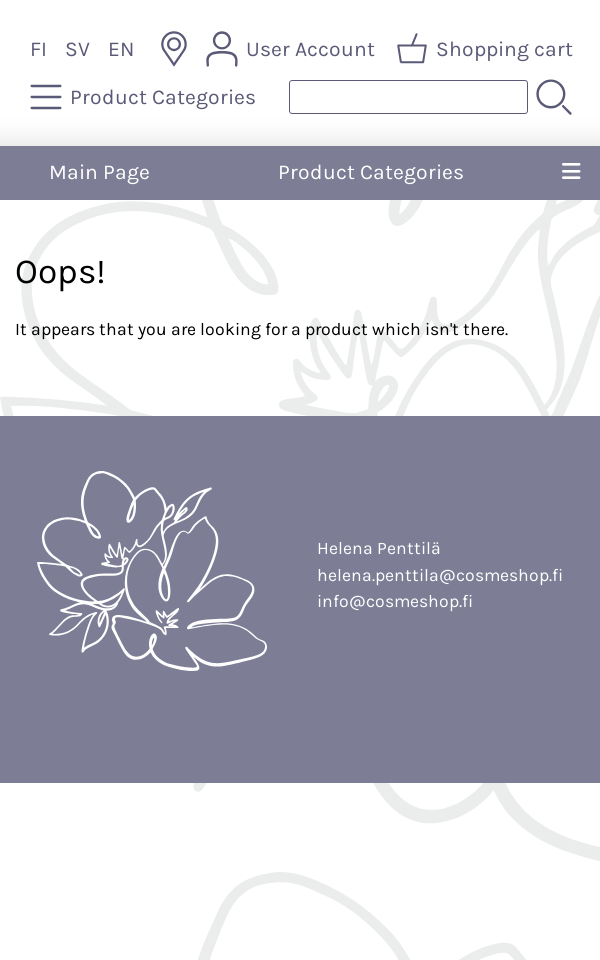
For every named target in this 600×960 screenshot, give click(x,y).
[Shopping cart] (486, 49)
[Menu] (571, 173)
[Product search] (408, 97)
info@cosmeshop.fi (395, 601)
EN (121, 49)
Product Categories (371, 172)
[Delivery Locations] (174, 49)
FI (38, 49)
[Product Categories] (145, 97)
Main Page (99, 172)
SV (77, 49)
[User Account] (292, 49)
